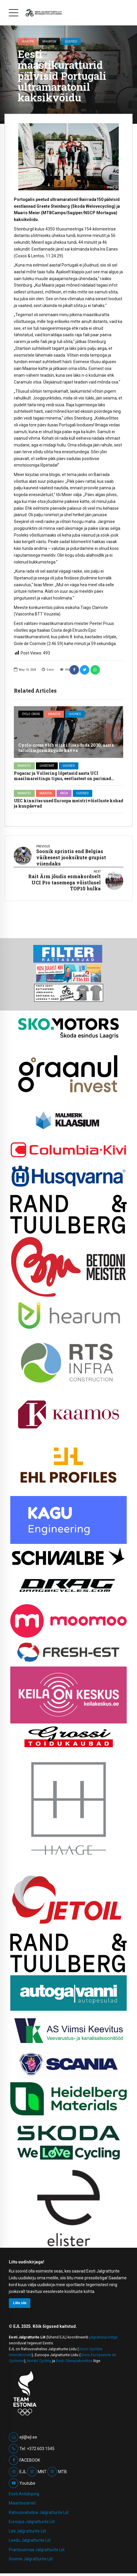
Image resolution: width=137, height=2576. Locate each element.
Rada (64, 793)
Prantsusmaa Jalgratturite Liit (37, 2549)
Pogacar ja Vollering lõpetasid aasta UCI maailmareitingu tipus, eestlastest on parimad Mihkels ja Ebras (62, 778)
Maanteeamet (22, 2503)
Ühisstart (46, 766)
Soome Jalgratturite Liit (31, 2558)
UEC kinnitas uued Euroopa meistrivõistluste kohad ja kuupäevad (68, 803)
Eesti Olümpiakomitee (74, 2361)
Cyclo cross (31, 714)
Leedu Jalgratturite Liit (30, 2540)
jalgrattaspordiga (103, 2337)
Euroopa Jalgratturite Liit (32, 2521)
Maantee (24, 766)
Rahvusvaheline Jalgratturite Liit (39, 2512)
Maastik (28, 41)
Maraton (49, 41)
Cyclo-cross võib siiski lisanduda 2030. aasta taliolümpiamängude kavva (66, 747)
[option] (68, 156)
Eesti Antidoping (24, 2493)
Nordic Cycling (39, 2361)
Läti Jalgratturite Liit (27, 2531)
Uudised (71, 41)
